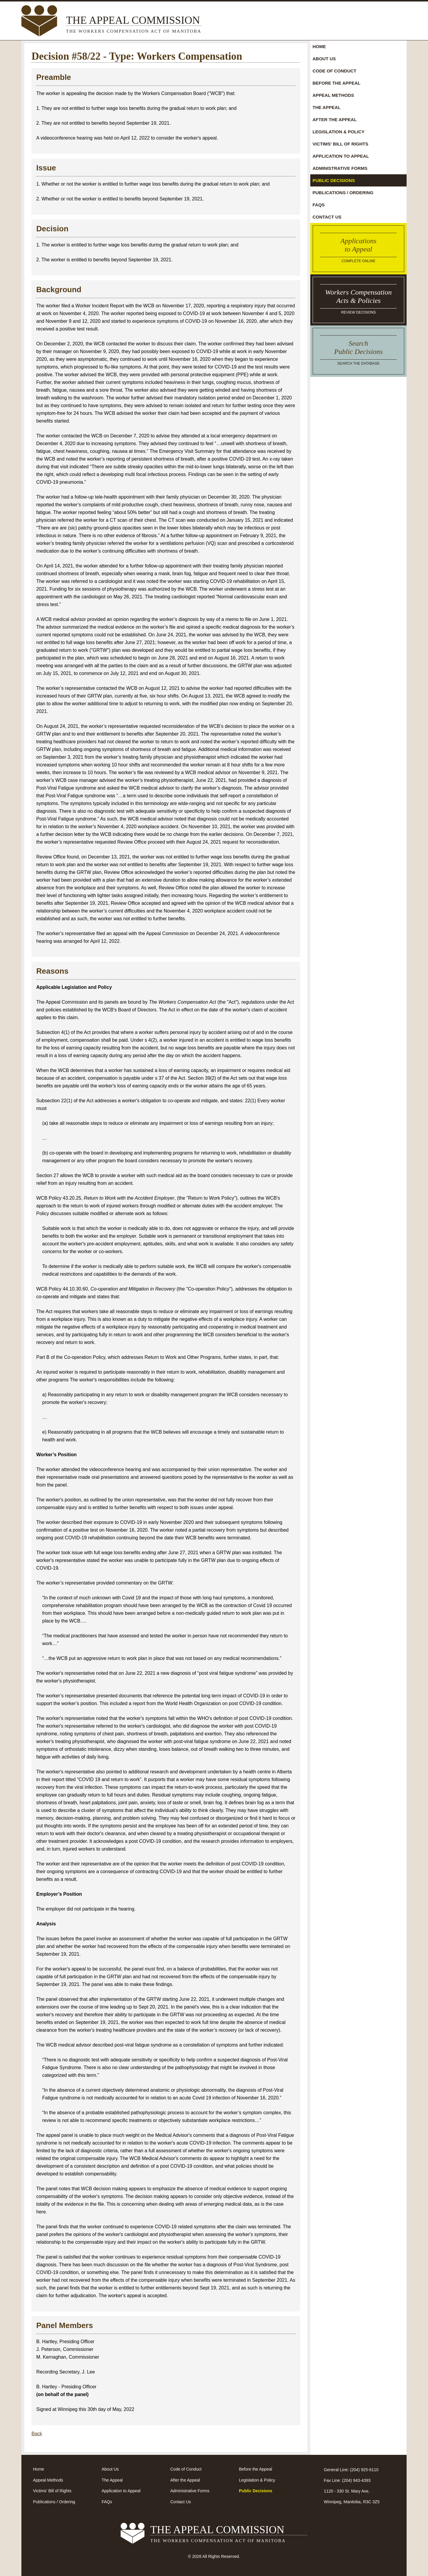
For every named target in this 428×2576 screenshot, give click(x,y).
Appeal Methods (333, 95)
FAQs (319, 204)
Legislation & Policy (339, 131)
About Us (324, 58)
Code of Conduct (335, 70)
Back (37, 2433)
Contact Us (327, 216)
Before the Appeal (337, 83)
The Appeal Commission (133, 25)
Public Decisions (334, 180)
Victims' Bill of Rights (340, 143)
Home (319, 46)
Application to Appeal (341, 156)
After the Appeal (335, 119)
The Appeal (327, 107)
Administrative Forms (340, 168)
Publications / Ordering (343, 192)
